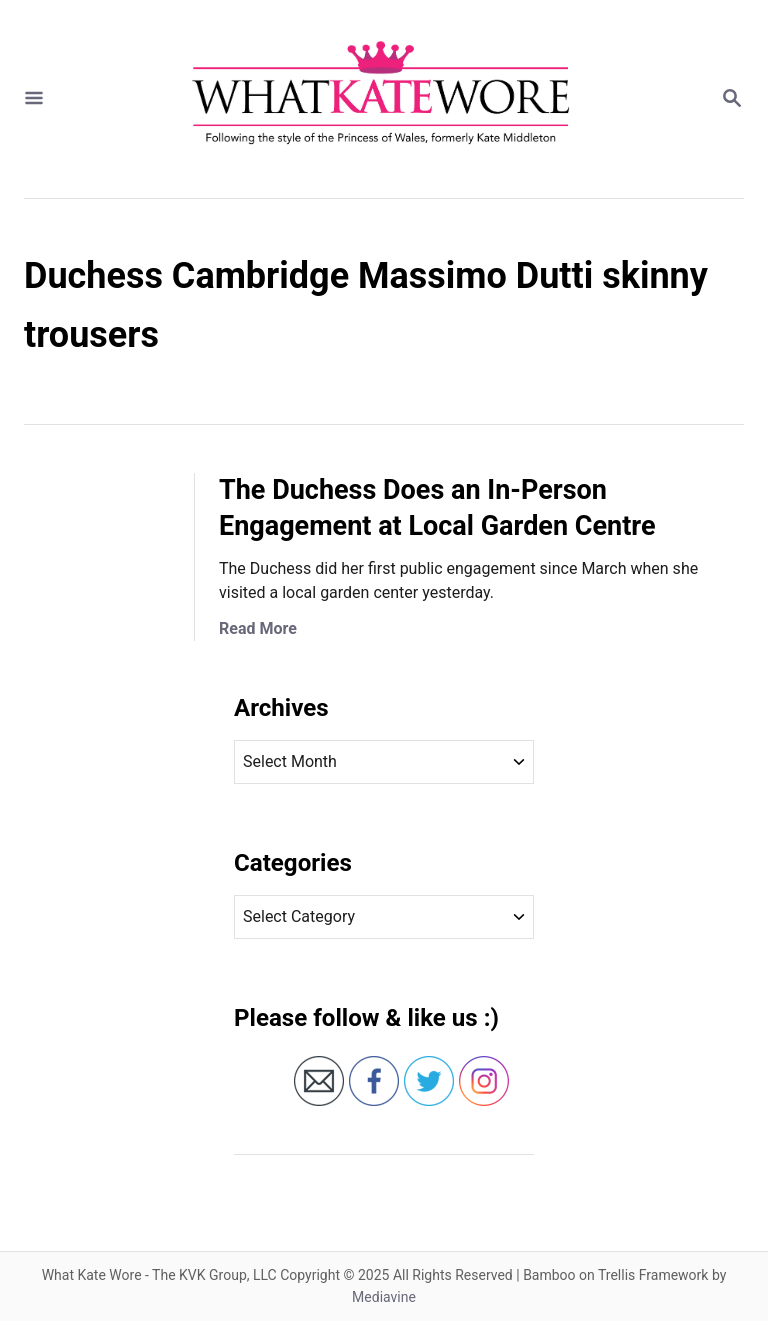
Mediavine (384, 1297)
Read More (258, 628)
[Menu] (34, 99)
